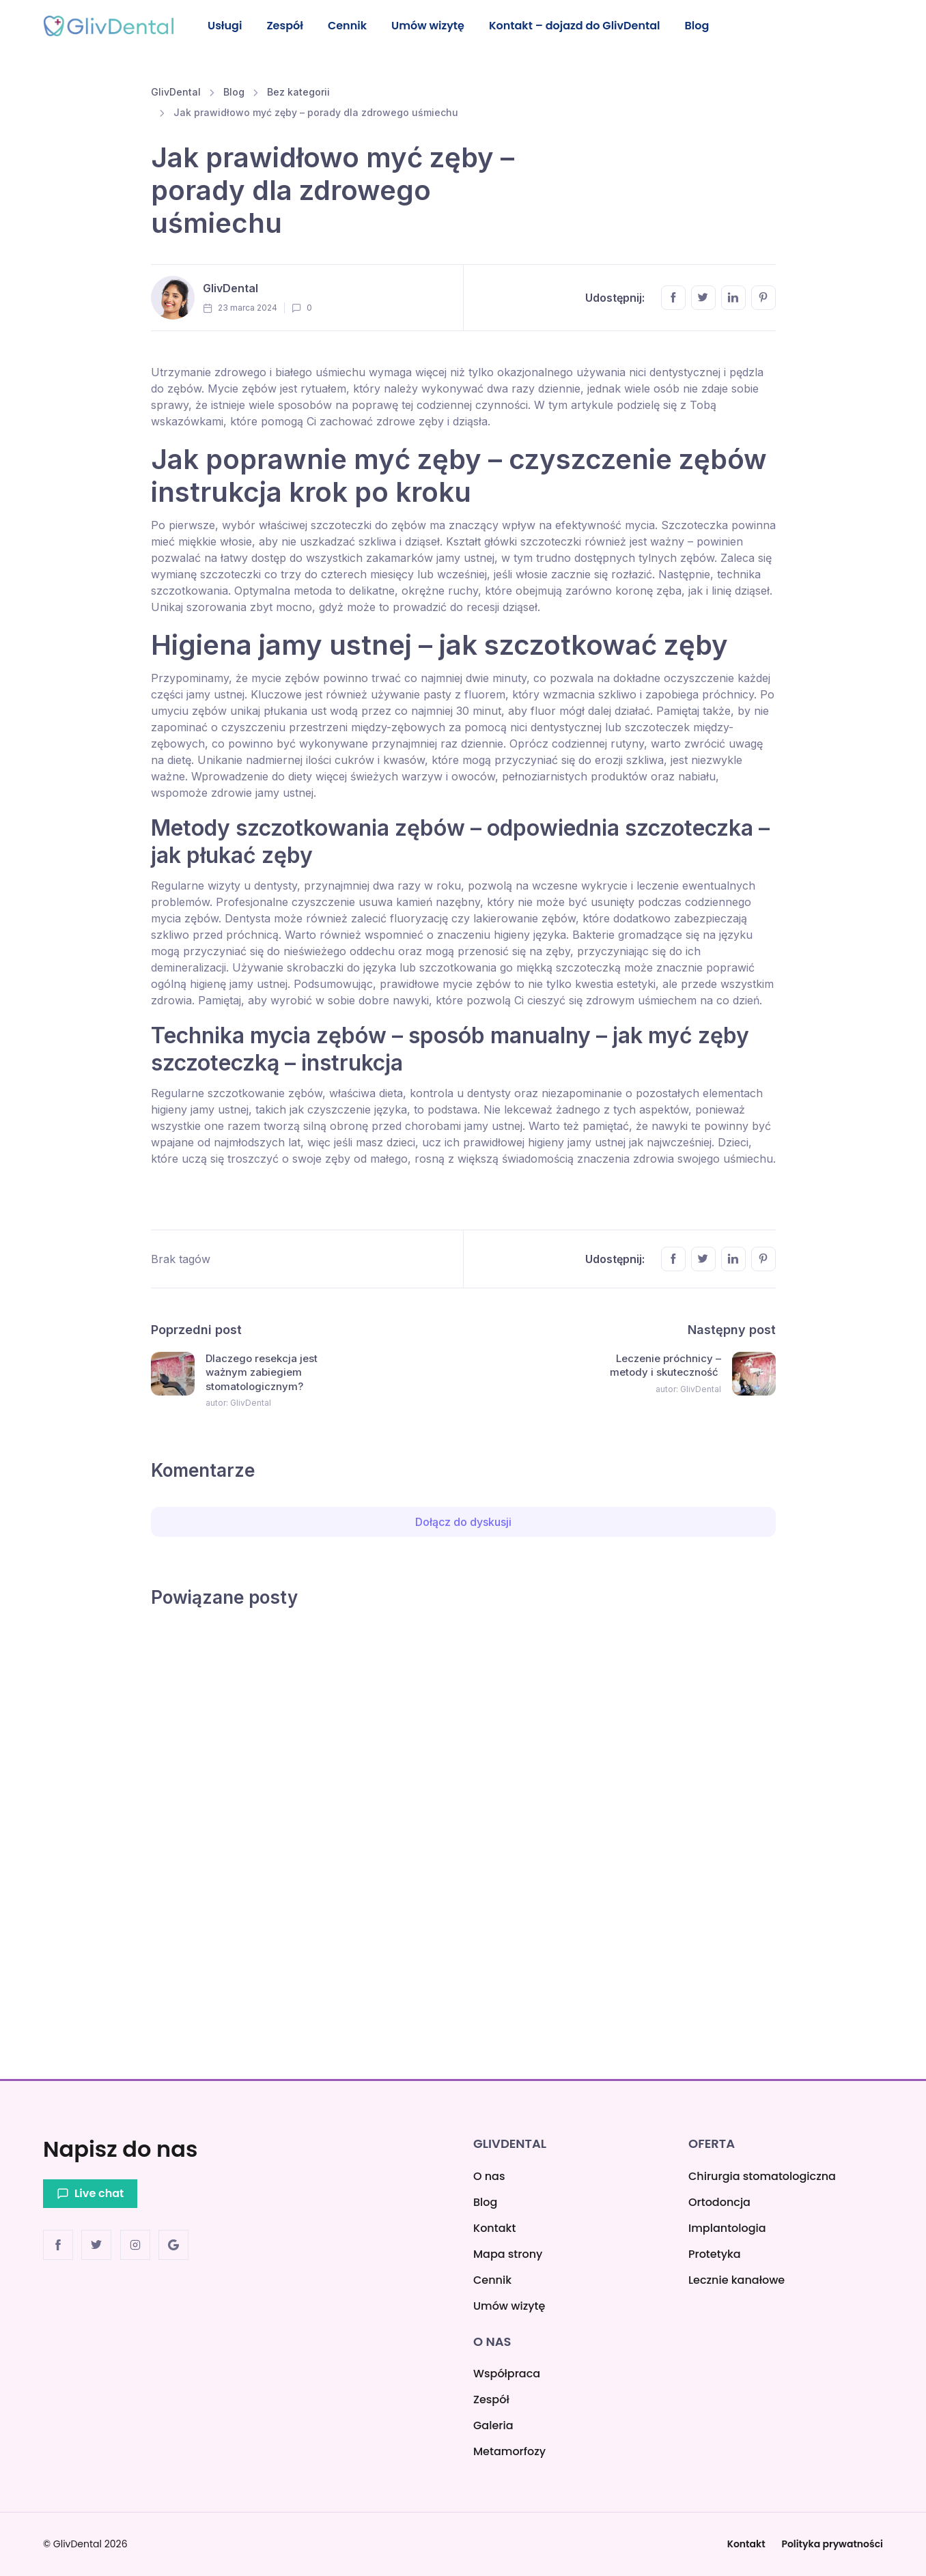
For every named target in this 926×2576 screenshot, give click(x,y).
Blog (707, 25)
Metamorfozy (509, 2451)
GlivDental (176, 94)
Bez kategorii (298, 94)
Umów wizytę (435, 25)
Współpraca (506, 2373)
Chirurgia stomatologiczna (762, 2176)
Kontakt (494, 2228)
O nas (489, 2176)
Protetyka (714, 2254)
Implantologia (727, 2228)
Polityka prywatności (832, 2544)
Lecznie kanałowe (736, 2280)
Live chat (90, 2193)
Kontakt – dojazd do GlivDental (583, 25)
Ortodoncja (719, 2202)
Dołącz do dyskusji (463, 1524)
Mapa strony (507, 2254)
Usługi (225, 25)
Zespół (288, 25)
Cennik (352, 25)
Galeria (493, 2425)
